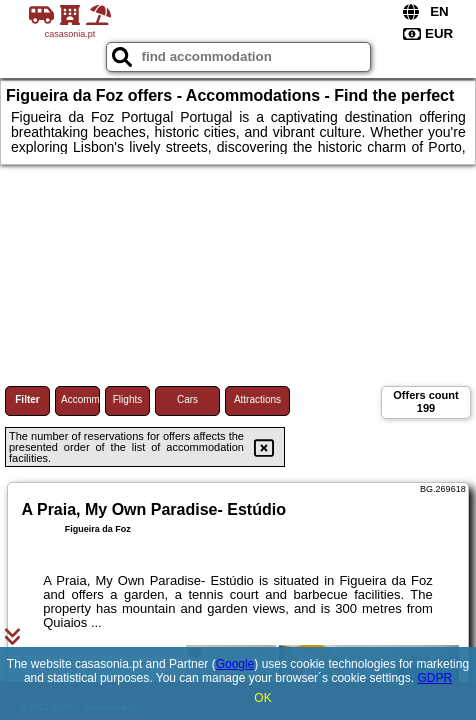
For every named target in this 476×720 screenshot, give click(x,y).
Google (235, 664)
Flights (127, 399)
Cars (187, 399)
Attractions (257, 399)
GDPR (434, 678)
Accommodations (80, 399)
